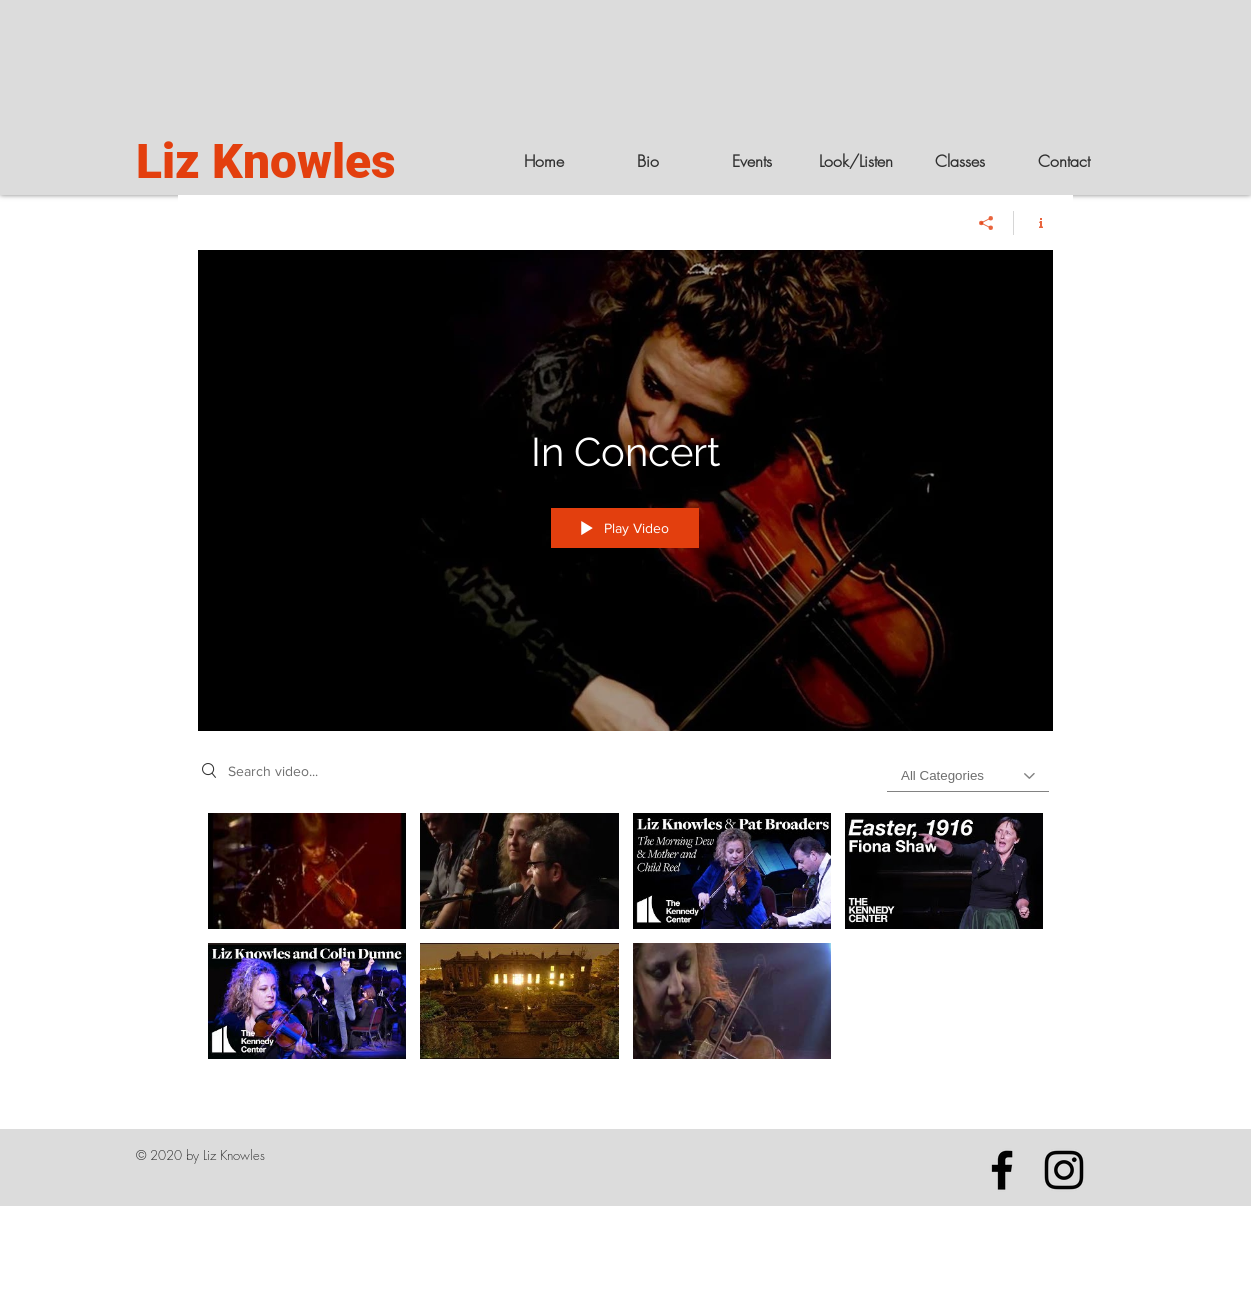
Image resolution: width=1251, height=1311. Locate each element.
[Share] (986, 223)
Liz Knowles (266, 161)
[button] (856, 161)
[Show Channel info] (1033, 223)
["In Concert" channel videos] (625, 941)
